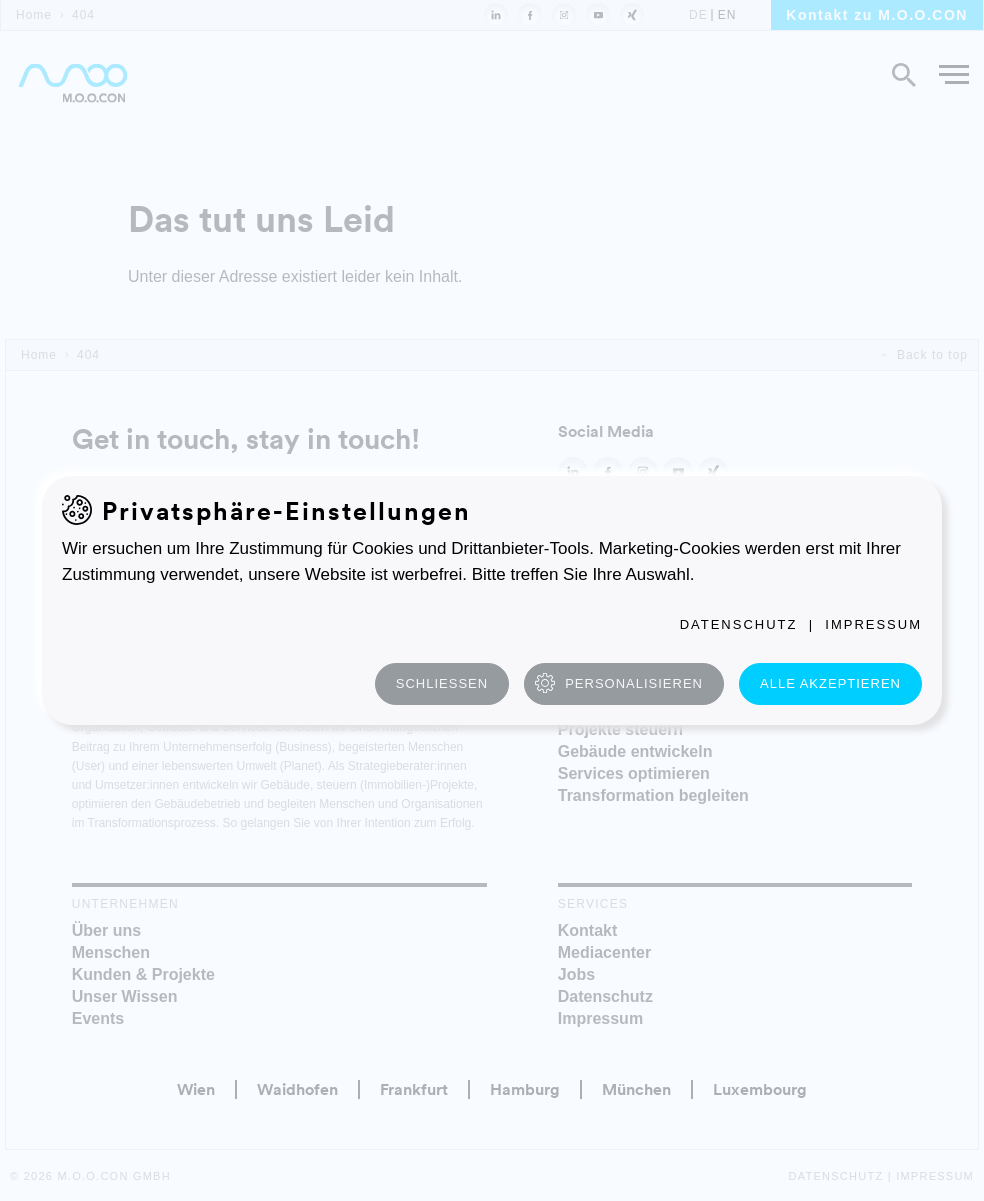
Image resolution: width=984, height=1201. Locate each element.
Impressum (873, 624)
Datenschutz (739, 624)
